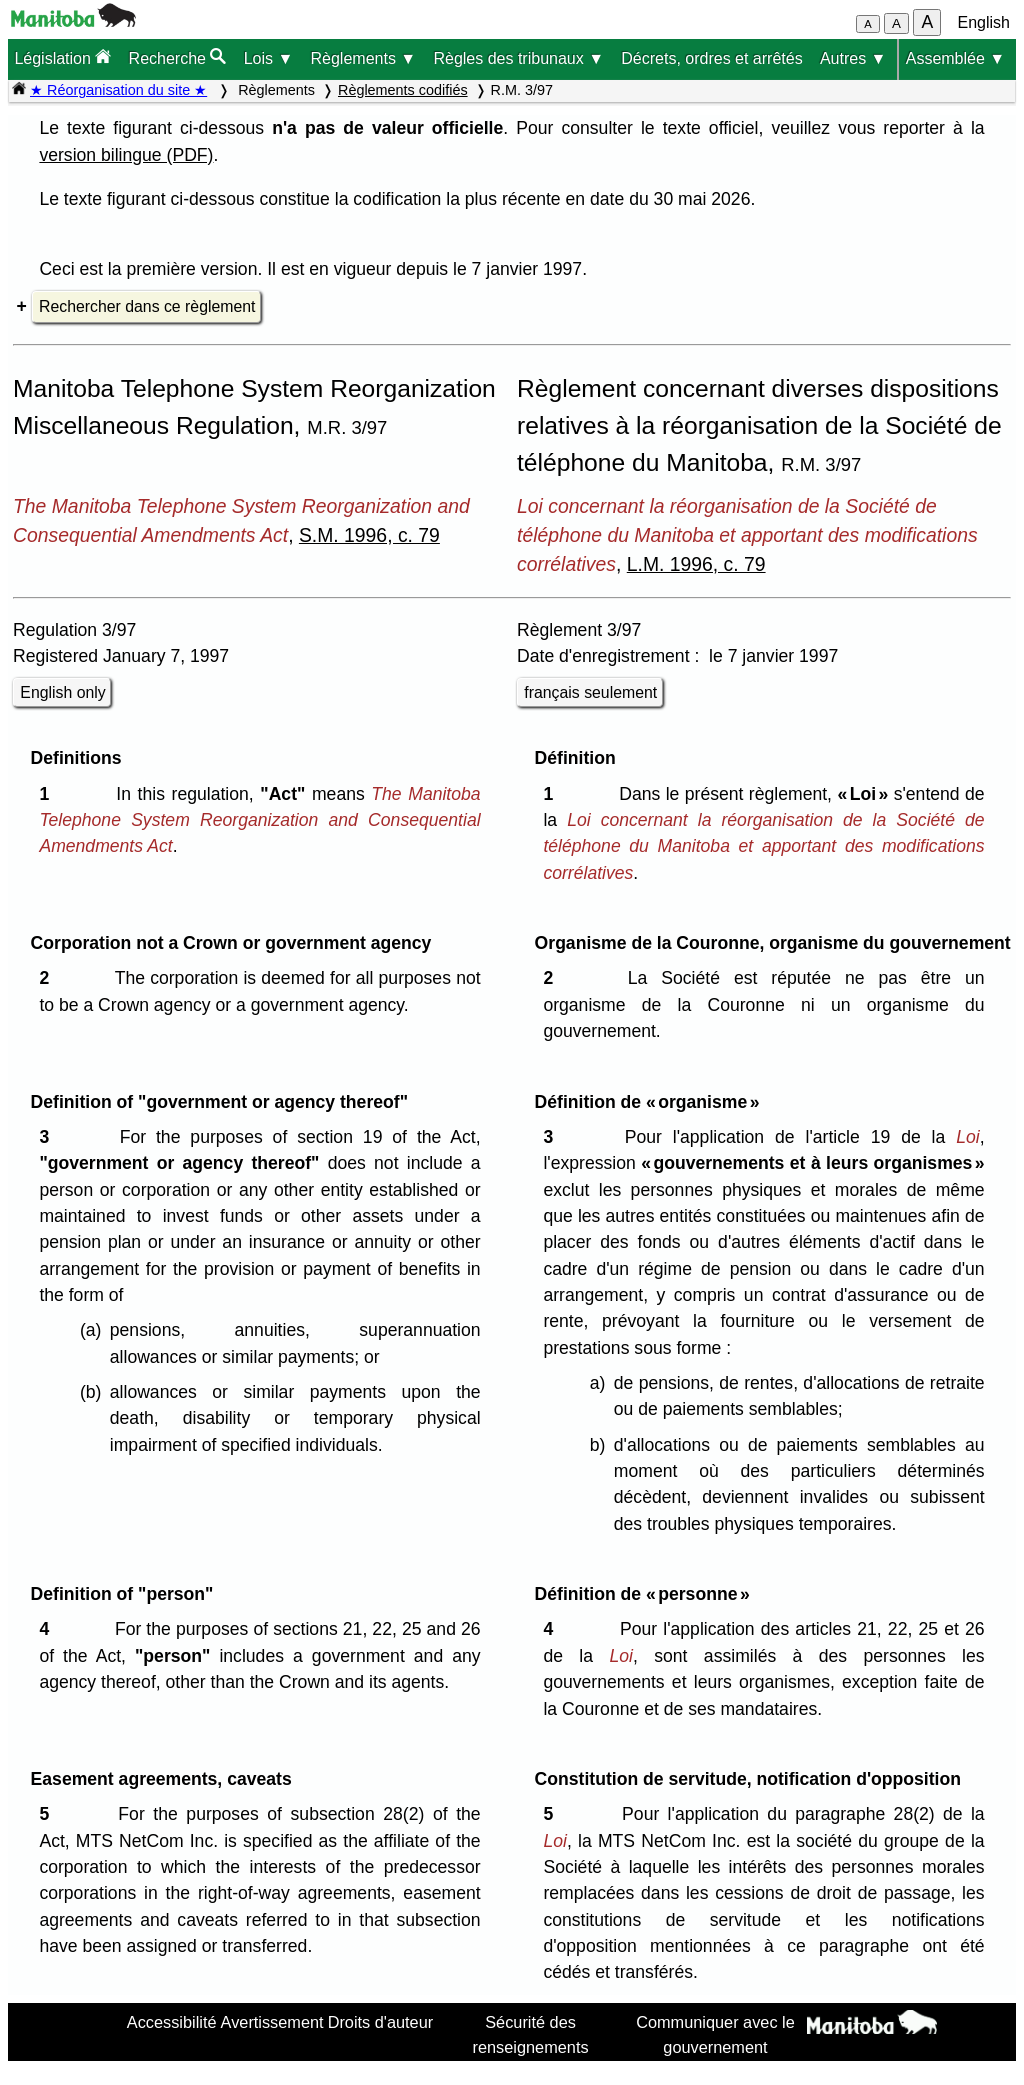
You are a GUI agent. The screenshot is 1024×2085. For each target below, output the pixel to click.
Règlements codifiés (403, 90)
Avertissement (272, 2022)
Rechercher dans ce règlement (147, 306)
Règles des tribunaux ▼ (518, 58)
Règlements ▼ (364, 58)
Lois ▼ (269, 58)
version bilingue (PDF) (126, 155)
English (984, 22)
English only (62, 692)
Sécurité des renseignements (531, 2034)
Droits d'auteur (381, 2022)
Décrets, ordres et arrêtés (711, 58)
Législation (62, 57)
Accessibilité (172, 2022)
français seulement (590, 692)
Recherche (178, 57)
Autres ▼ (853, 58)
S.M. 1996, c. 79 (369, 535)
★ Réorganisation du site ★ (118, 90)
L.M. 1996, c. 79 (696, 564)
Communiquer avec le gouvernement (715, 2034)
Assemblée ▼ (955, 58)
